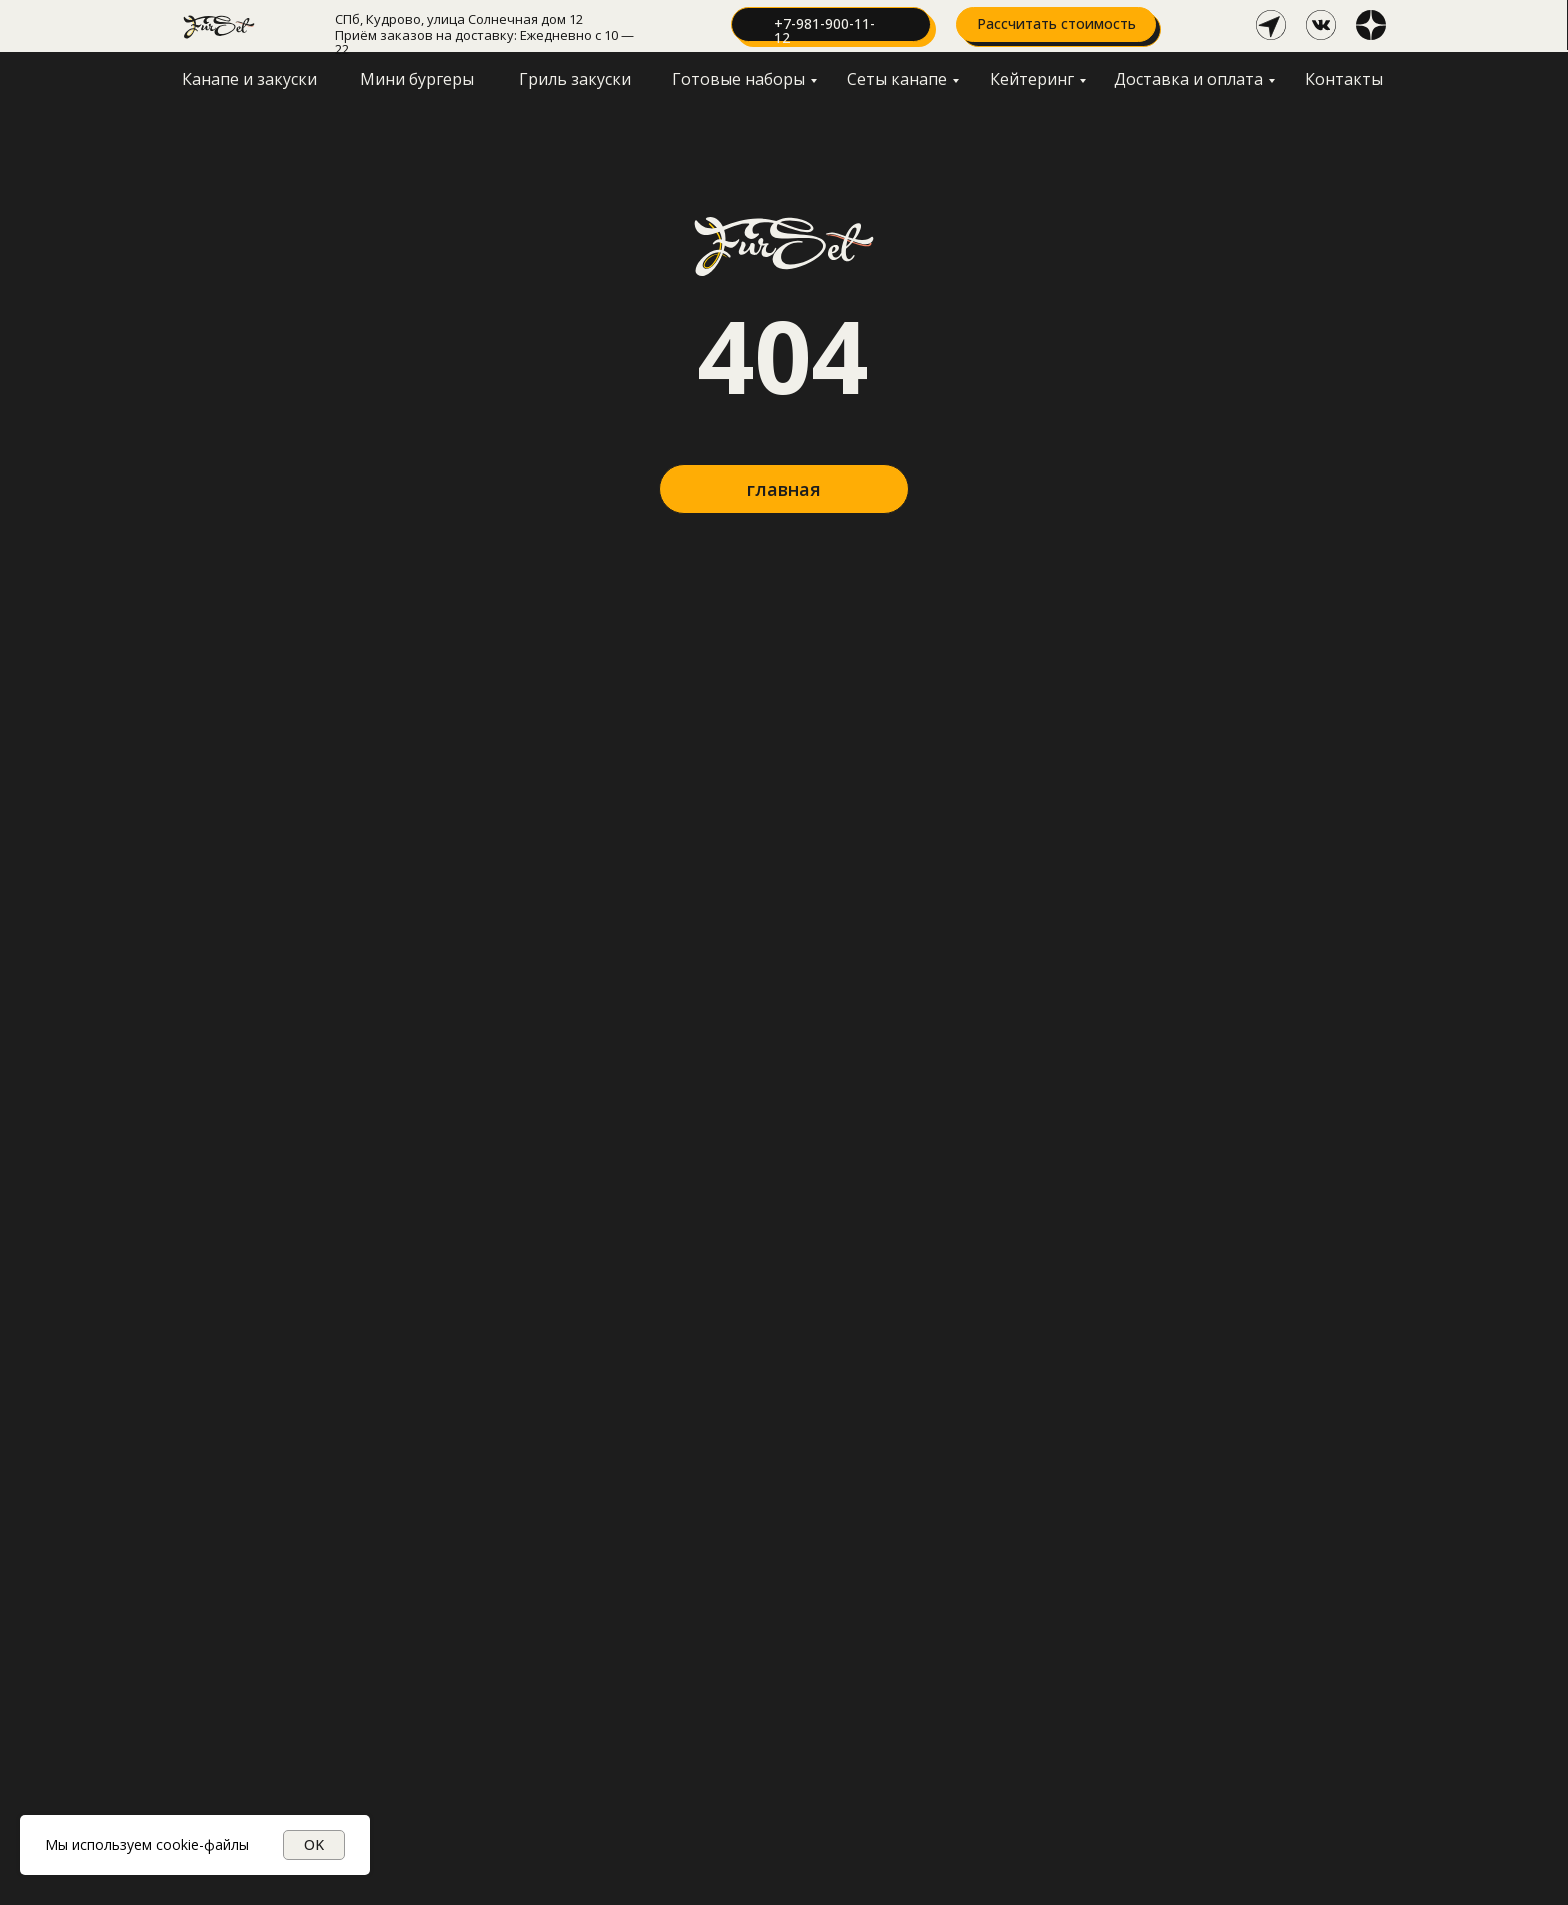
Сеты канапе (897, 79)
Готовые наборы (738, 79)
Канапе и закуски (249, 79)
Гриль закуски (575, 79)
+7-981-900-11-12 (824, 30)
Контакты (1344, 79)
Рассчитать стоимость (1056, 23)
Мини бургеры (417, 79)
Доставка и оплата (1188, 79)
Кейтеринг (1032, 79)
